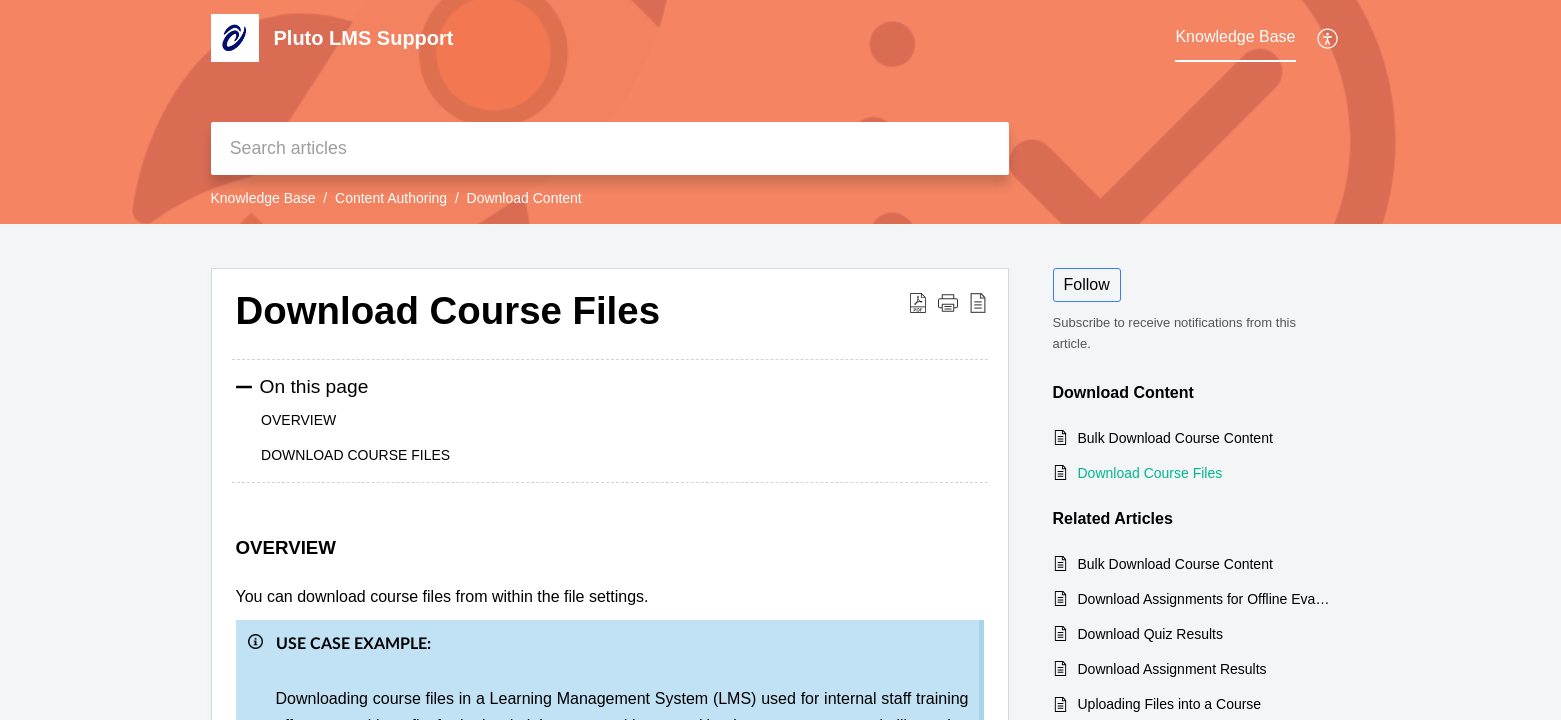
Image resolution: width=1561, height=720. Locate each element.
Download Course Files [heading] (448, 310)
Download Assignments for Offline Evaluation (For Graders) (1204, 599)
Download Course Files (1150, 473)
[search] (610, 148)
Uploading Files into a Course (1170, 704)
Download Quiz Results (1151, 634)
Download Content (524, 198)
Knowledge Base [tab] (1235, 36)
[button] (1328, 38)
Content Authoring (391, 198)
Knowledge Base (263, 198)
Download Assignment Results (1172, 669)
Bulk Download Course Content (1175, 438)
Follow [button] (1087, 284)
